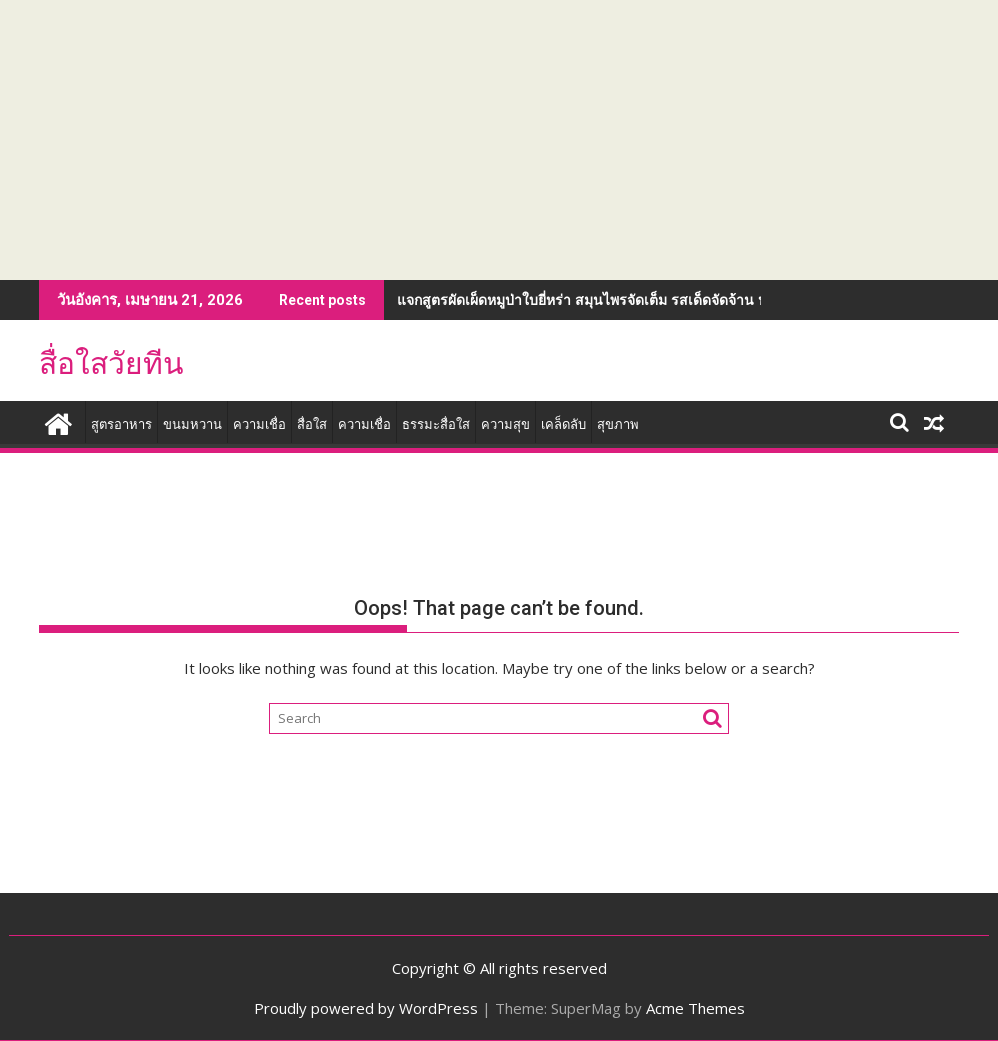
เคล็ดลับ (563, 424)
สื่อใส (312, 424)
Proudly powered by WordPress (366, 1008)
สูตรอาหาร (121, 424)
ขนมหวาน (192, 424)
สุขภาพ (618, 424)
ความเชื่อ (259, 424)
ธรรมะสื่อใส (436, 424)
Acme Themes (695, 1008)
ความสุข (505, 424)
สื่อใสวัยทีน (111, 363)
